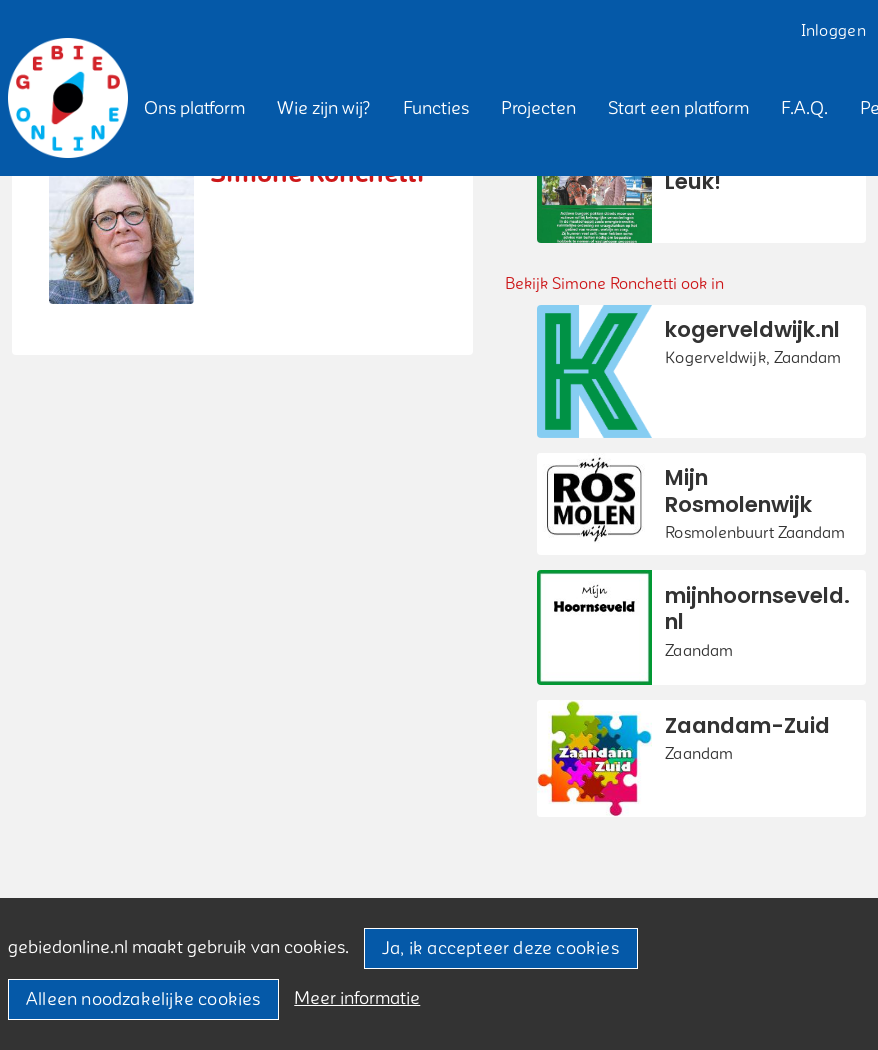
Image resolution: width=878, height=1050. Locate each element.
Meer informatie (357, 998)
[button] (194, 108)
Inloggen (833, 31)
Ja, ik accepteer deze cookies (500, 948)
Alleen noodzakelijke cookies (143, 999)
